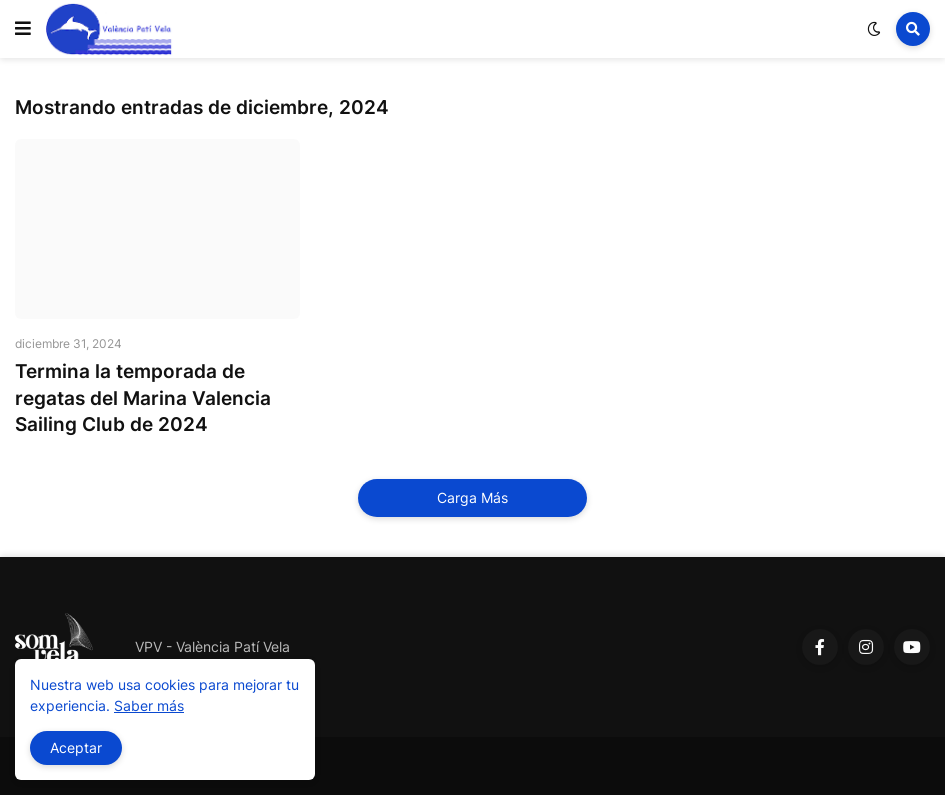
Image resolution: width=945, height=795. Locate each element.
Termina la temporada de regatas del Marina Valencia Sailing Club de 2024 (143, 398)
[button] (23, 29)
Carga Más (472, 497)
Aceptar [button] (76, 747)
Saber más (149, 705)
